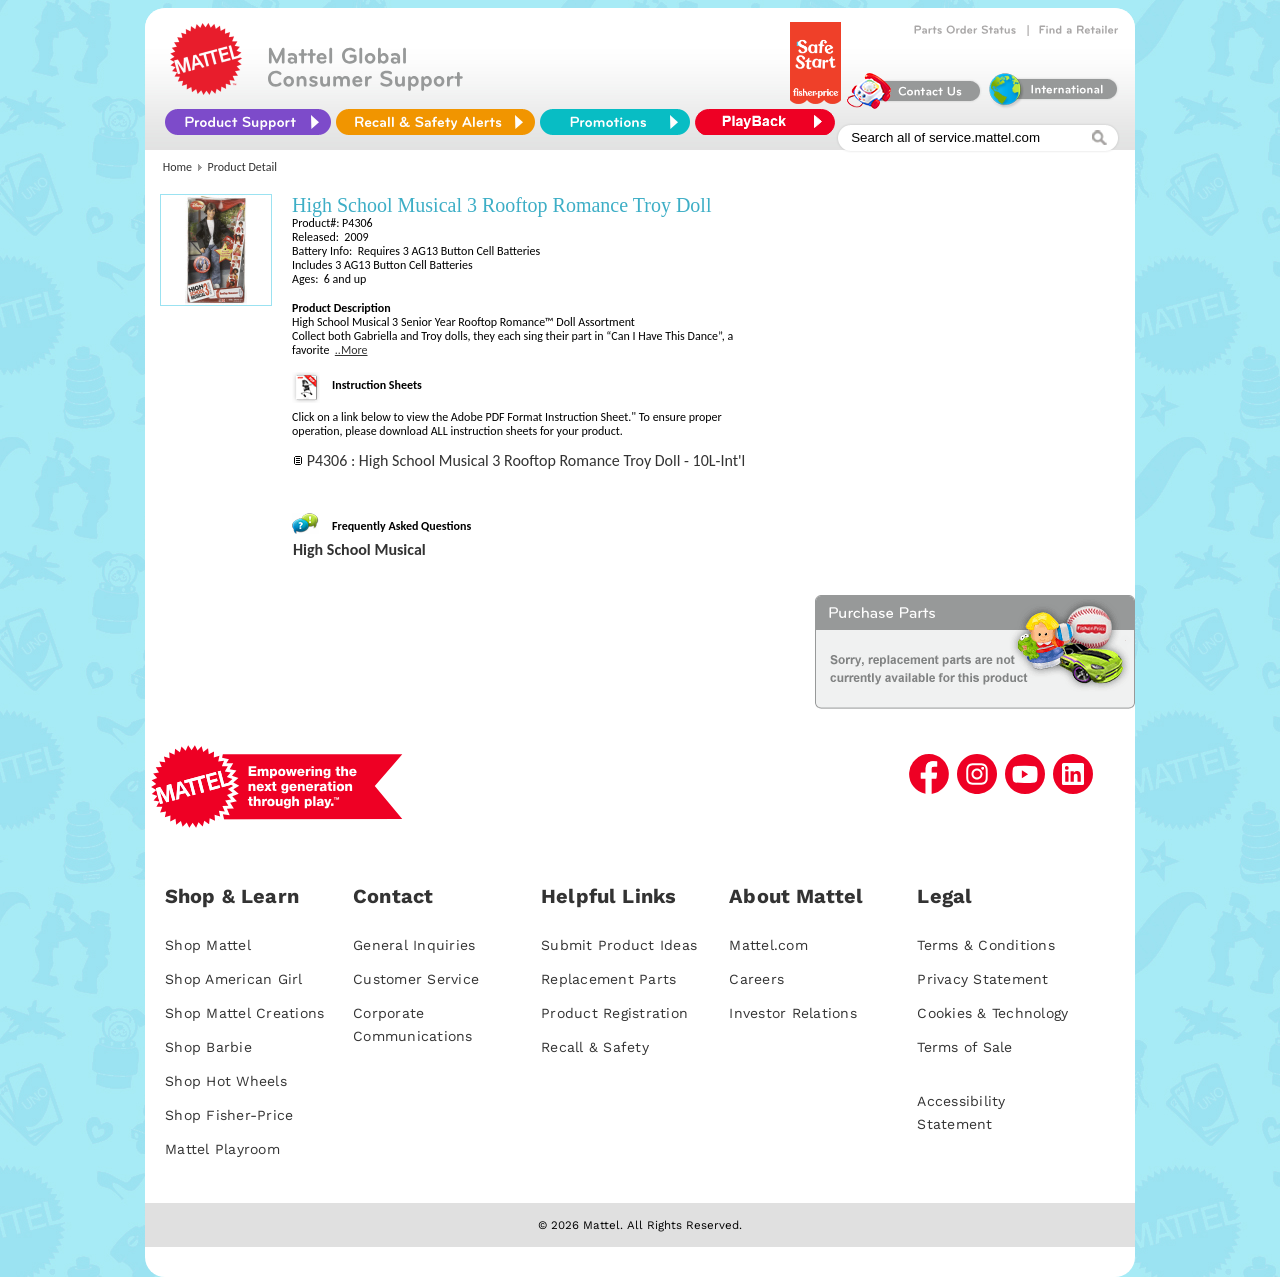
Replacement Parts (608, 979)
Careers (756, 979)
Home (177, 167)
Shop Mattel (208, 945)
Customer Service (416, 979)
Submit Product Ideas (619, 945)
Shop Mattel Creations (244, 1013)
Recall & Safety (595, 1047)
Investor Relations (793, 1013)
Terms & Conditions (986, 945)
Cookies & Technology (992, 1013)
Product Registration (614, 1013)
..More (351, 350)
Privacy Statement (982, 979)
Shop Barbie (208, 1047)
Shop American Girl (234, 979)
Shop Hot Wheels (226, 1081)
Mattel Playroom (222, 1149)
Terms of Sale (964, 1047)
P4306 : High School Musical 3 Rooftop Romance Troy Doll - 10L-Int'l (526, 460)
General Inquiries (414, 945)
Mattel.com (768, 945)
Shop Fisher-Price (229, 1115)
